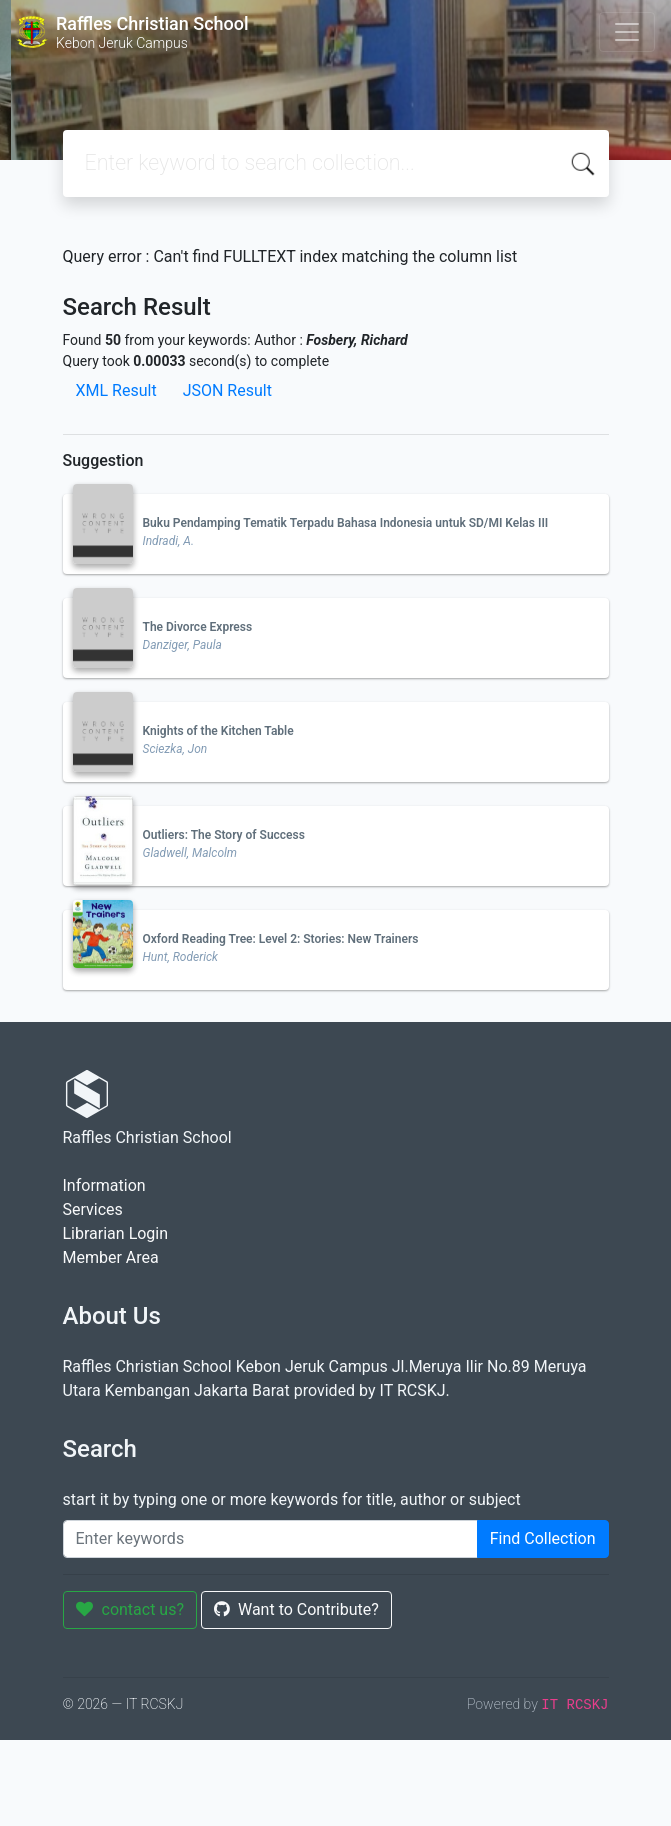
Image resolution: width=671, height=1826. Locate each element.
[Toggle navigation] (627, 32)
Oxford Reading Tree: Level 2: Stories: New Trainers (281, 939)
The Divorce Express (198, 627)
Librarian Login (116, 1233)
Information (104, 1185)
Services (93, 1209)
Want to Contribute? (296, 1609)
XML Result (116, 390)
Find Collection (543, 1538)
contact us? (130, 1609)
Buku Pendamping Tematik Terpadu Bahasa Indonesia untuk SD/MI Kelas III (346, 523)
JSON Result (227, 390)
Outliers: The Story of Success (224, 835)
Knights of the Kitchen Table (218, 731)
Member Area (111, 1257)
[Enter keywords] (270, 1539)
